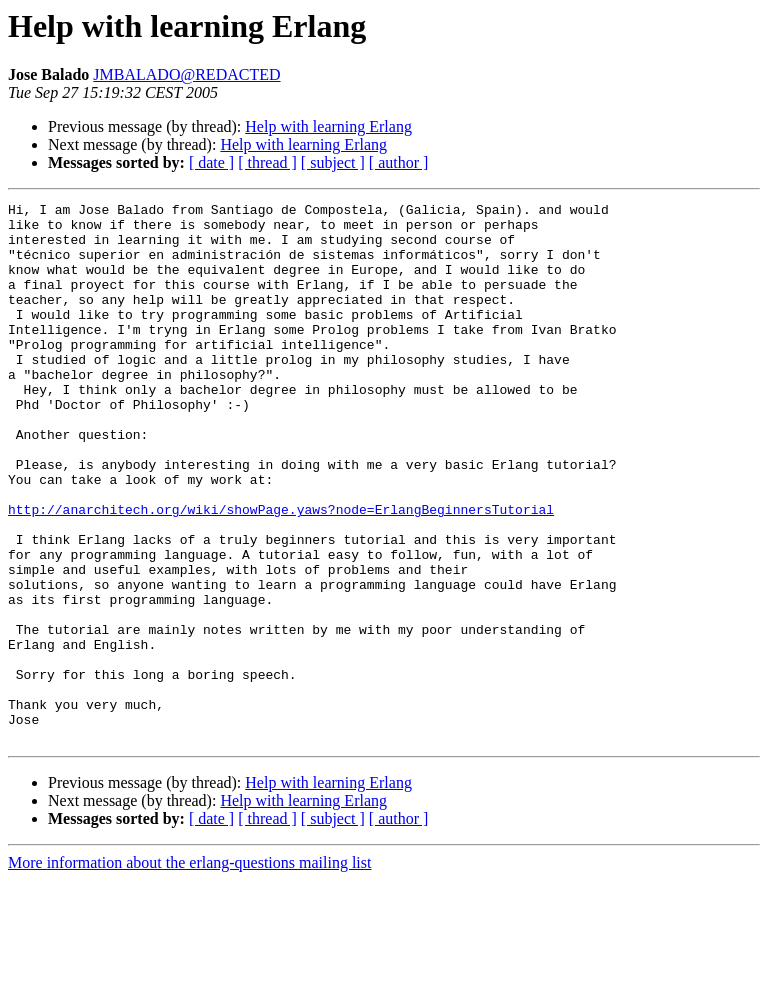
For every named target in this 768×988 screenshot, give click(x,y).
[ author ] (399, 162)
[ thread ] (267, 162)
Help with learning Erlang (328, 126)
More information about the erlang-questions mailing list (189, 970)
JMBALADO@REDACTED (186, 74)
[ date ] (211, 162)
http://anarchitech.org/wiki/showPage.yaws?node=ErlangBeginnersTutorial (281, 572)
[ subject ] (333, 162)
